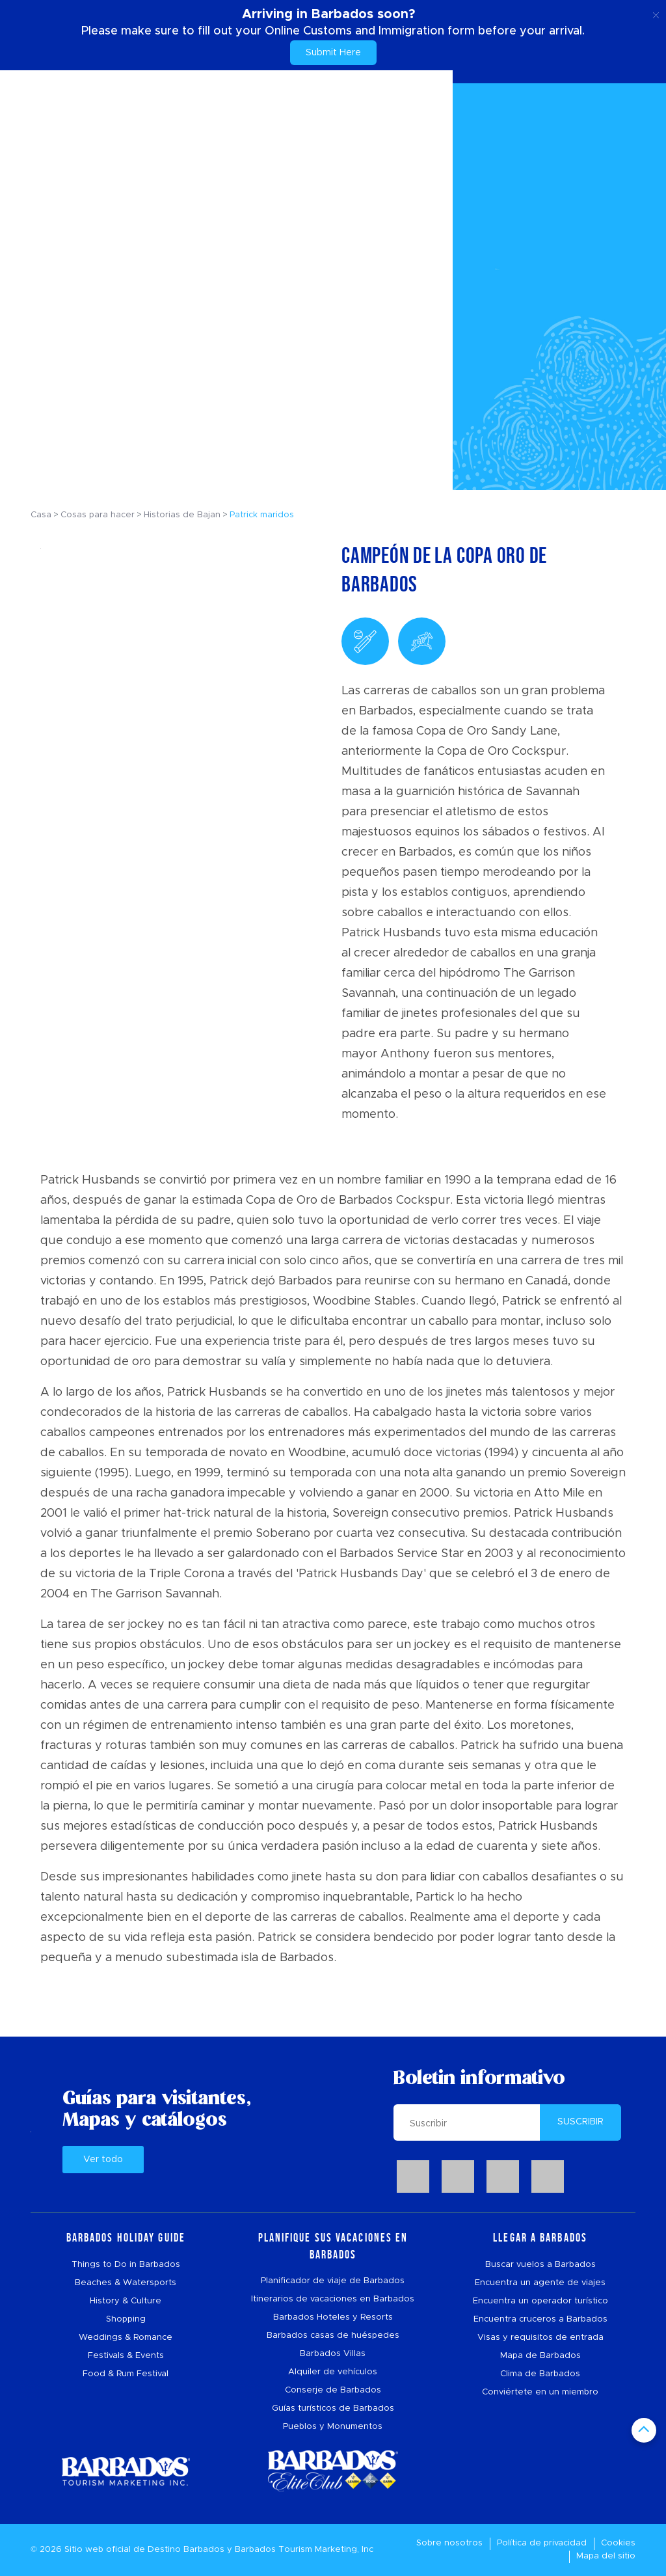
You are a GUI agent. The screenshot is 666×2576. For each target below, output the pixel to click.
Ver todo (103, 2159)
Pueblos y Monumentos (332, 2426)
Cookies (618, 2543)
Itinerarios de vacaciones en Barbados (332, 2299)
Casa (41, 515)
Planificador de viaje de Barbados (333, 2281)
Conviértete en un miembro (540, 2392)
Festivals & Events (126, 2356)
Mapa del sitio (605, 2556)
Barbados (203, 2549)
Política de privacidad (542, 2543)
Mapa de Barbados (540, 2356)
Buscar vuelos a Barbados (540, 2264)
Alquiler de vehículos (332, 2372)
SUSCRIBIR (580, 2121)
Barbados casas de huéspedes (333, 2335)
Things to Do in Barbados (126, 2264)
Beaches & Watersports (125, 2283)
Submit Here (333, 52)
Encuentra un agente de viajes (540, 2283)
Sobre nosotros (449, 2543)
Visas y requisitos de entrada (540, 2337)
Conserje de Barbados (333, 2390)
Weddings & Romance (125, 2337)
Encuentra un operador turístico (540, 2301)
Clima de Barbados (540, 2374)
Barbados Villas (333, 2354)
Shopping (126, 2319)
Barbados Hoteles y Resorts (333, 2317)
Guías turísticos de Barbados (333, 2408)
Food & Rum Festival (125, 2374)
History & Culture (125, 2301)
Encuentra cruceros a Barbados (540, 2319)
